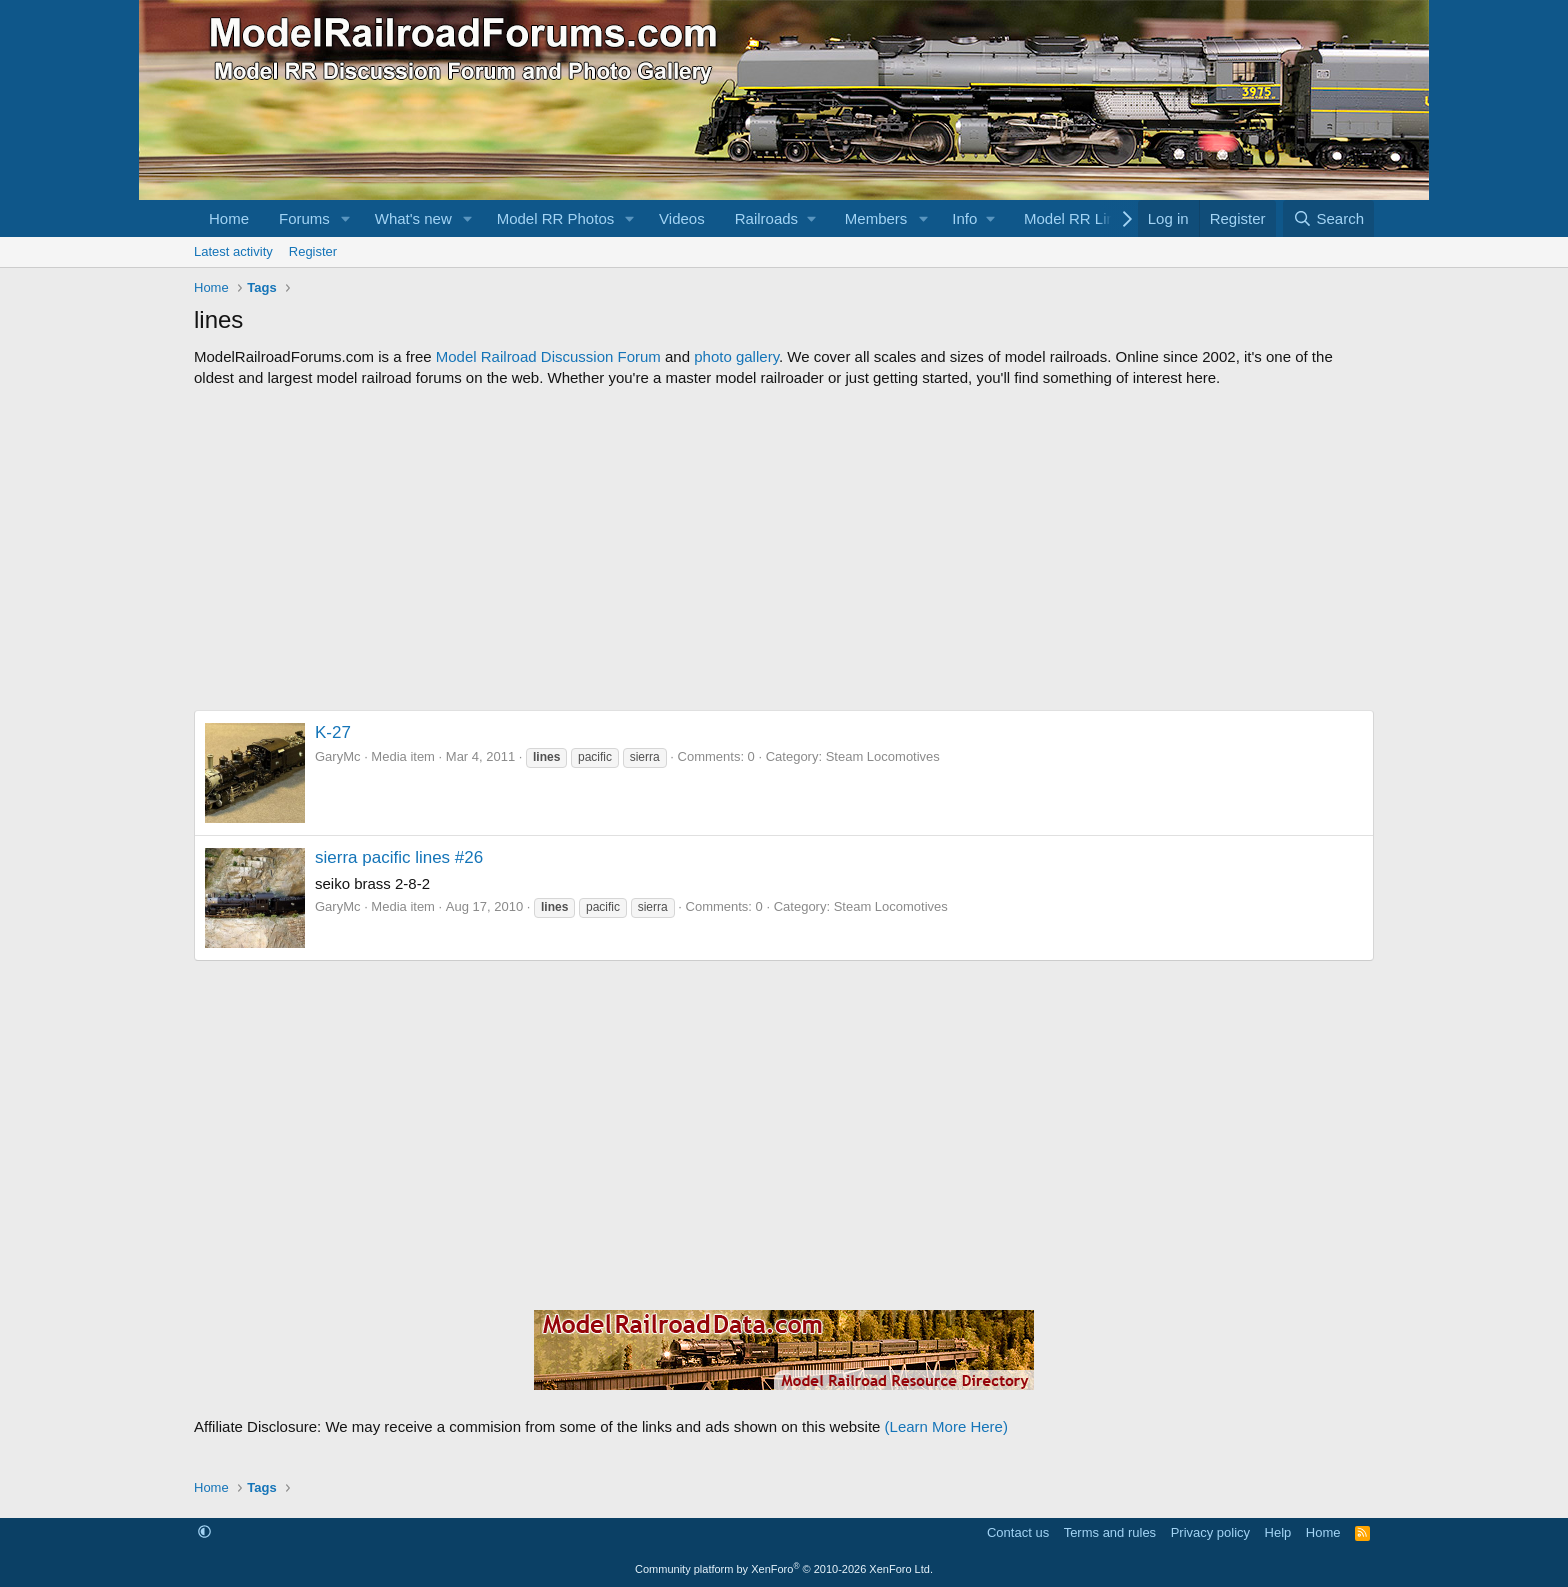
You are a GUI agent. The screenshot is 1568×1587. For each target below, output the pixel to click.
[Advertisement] (784, 549)
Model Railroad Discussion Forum (548, 356)
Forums (304, 218)
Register (313, 251)
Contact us (1018, 1532)
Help (1278, 1532)
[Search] (1328, 218)
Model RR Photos (556, 218)
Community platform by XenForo (784, 1569)
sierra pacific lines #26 (399, 857)
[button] (346, 218)
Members (876, 218)
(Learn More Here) (946, 1426)
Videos (682, 218)
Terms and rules (1110, 1532)
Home (229, 218)
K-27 (333, 732)
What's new (413, 218)
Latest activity (233, 251)
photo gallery (736, 356)
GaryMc (338, 756)
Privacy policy (1210, 1532)
